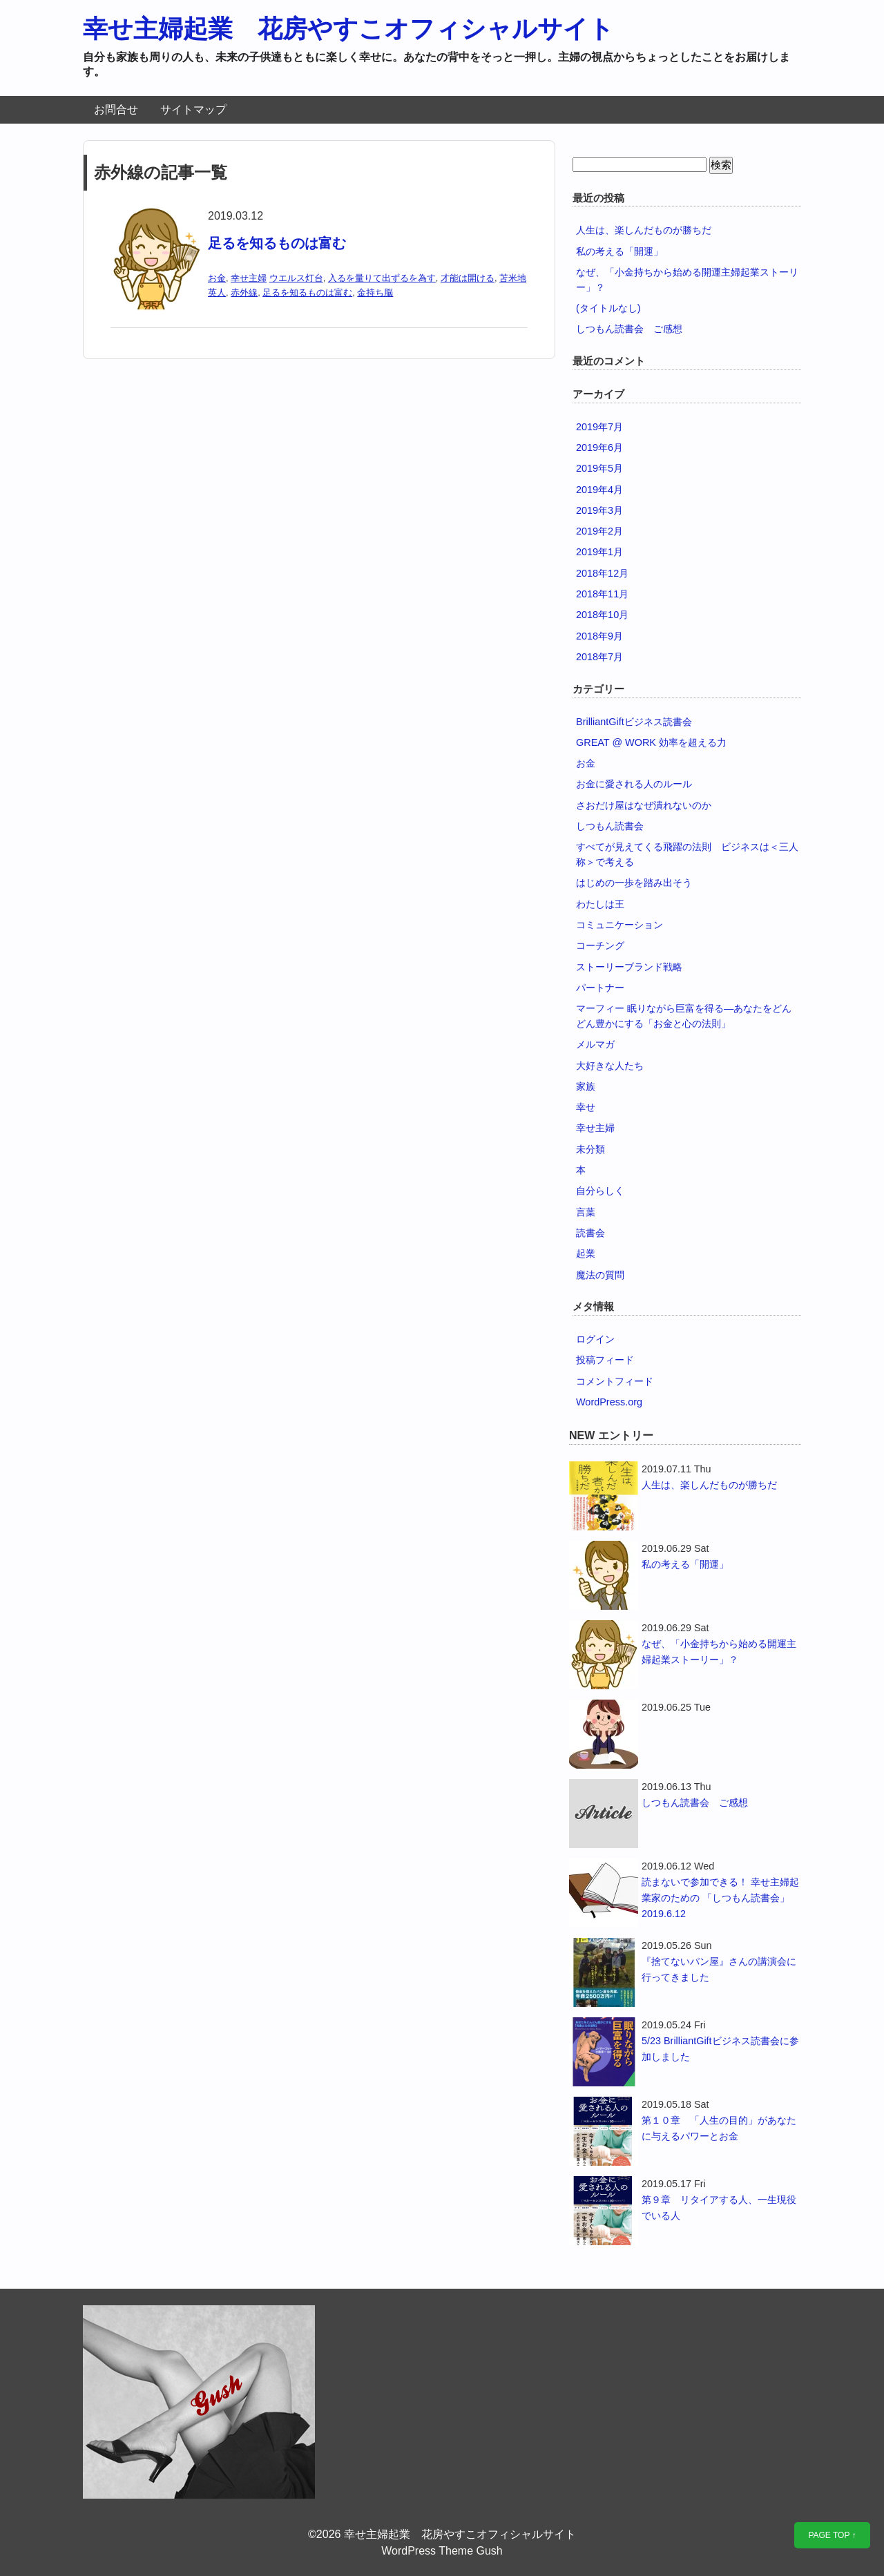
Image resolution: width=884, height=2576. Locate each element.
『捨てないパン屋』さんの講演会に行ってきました (719, 1969)
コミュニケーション (619, 924)
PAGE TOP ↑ (832, 2535)
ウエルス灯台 (296, 278)
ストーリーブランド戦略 (629, 966)
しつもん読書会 (610, 826)
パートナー (600, 987)
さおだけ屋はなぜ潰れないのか (643, 805)
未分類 (590, 1149)
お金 (217, 278)
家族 (585, 1086)
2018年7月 (599, 656)
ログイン (595, 1339)
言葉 (585, 1212)
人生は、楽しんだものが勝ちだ (643, 230)
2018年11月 (602, 593)
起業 (585, 1253)
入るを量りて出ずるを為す (382, 278)
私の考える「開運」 (619, 251)
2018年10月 (602, 614)
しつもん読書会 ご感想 (629, 328)
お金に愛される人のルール (634, 783)
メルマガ (595, 1044)
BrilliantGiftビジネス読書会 (634, 721)
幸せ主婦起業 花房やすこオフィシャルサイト (348, 29)
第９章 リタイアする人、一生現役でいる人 (719, 2207)
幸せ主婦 (249, 278)
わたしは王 (600, 904)
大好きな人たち (610, 1065)
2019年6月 (599, 447)
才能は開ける (467, 278)
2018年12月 (602, 573)
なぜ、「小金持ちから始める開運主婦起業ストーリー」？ (719, 1651)
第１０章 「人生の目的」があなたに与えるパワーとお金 (719, 2128)
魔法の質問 (600, 1274)
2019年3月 (599, 510)
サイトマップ (193, 109)
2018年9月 (599, 636)
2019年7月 (599, 426)
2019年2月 (599, 531)
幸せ (585, 1107)
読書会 (590, 1232)
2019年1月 (599, 551)
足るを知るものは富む (277, 243)
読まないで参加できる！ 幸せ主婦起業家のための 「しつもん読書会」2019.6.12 (720, 1897)
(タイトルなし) (608, 308)
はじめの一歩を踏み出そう (634, 882)
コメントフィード (614, 1381)
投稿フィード (605, 1359)
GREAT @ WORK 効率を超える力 (651, 742)
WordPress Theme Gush (441, 2551)
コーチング (600, 945)
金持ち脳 (375, 292)
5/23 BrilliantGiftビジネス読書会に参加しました (720, 2048)
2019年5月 (599, 468)
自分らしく (600, 1190)
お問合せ (116, 109)
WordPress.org (609, 1401)
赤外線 (244, 292)
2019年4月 (599, 489)
